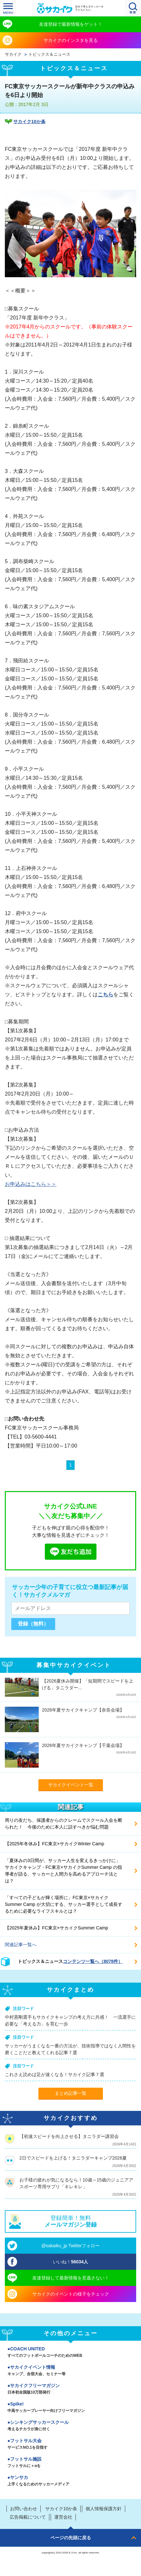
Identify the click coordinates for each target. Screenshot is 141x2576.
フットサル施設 (70, 2462)
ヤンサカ (70, 2481)
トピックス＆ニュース (49, 54)
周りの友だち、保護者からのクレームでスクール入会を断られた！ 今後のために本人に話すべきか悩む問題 (63, 1824)
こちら (105, 994)
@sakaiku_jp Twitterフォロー (70, 2245)
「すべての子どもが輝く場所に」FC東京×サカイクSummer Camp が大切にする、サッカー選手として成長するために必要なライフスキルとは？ (63, 1904)
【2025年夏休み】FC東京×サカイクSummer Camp (56, 1927)
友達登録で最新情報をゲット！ (70, 24)
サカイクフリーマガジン (70, 2389)
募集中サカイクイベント (73, 1665)
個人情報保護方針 (104, 2508)
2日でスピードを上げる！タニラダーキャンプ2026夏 (73, 2158)
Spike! (70, 2407)
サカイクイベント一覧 (70, 1784)
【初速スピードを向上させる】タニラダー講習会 (69, 2136)
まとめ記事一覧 (70, 2093)
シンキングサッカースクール (70, 2426)
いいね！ (70, 2261)
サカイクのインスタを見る (71, 40)
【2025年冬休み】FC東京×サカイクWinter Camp (54, 1843)
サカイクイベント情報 (70, 2371)
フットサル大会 (70, 2444)
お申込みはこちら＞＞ (30, 1184)
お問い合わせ (23, 2508)
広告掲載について (28, 2517)
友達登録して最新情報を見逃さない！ (70, 2277)
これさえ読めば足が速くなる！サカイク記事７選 (54, 2074)
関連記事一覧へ (20, 1944)
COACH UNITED (70, 2352)
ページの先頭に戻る (70, 2537)
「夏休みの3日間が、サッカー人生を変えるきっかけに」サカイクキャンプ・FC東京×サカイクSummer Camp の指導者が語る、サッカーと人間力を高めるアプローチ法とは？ (63, 1870)
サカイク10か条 (29, 121)
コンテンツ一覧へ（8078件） (93, 1961)
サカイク (13, 54)
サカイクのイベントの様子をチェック (70, 2294)
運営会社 (63, 2517)
